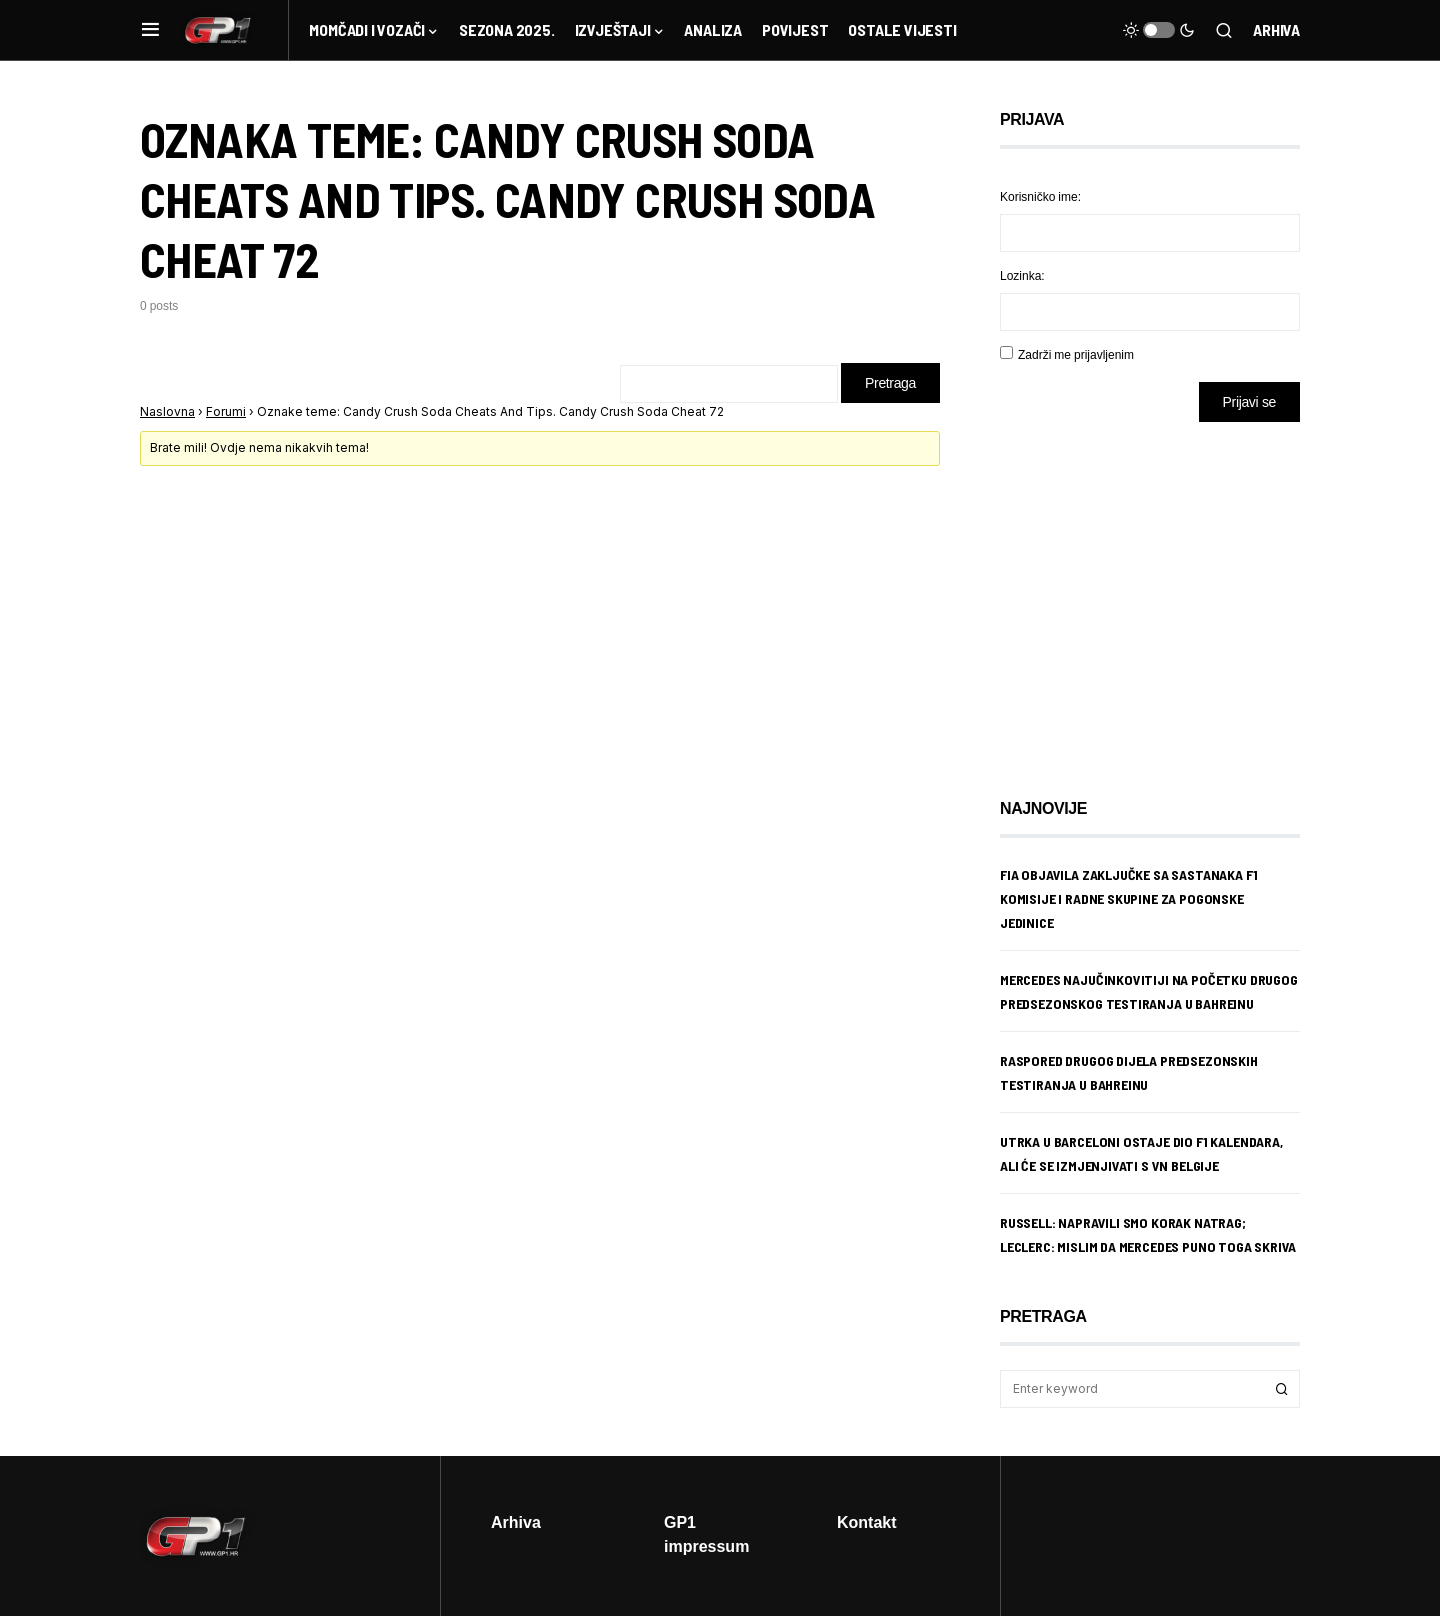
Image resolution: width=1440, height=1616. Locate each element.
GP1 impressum (706, 1534)
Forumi (226, 411)
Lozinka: (1022, 275)
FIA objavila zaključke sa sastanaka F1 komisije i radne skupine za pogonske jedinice (1128, 898)
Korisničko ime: (1040, 196)
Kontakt (867, 1522)
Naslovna (167, 411)
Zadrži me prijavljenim (1076, 354)
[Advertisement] (1160, 595)
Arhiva (1276, 29)
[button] (150, 30)
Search (1282, 1389)
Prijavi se (1249, 401)
